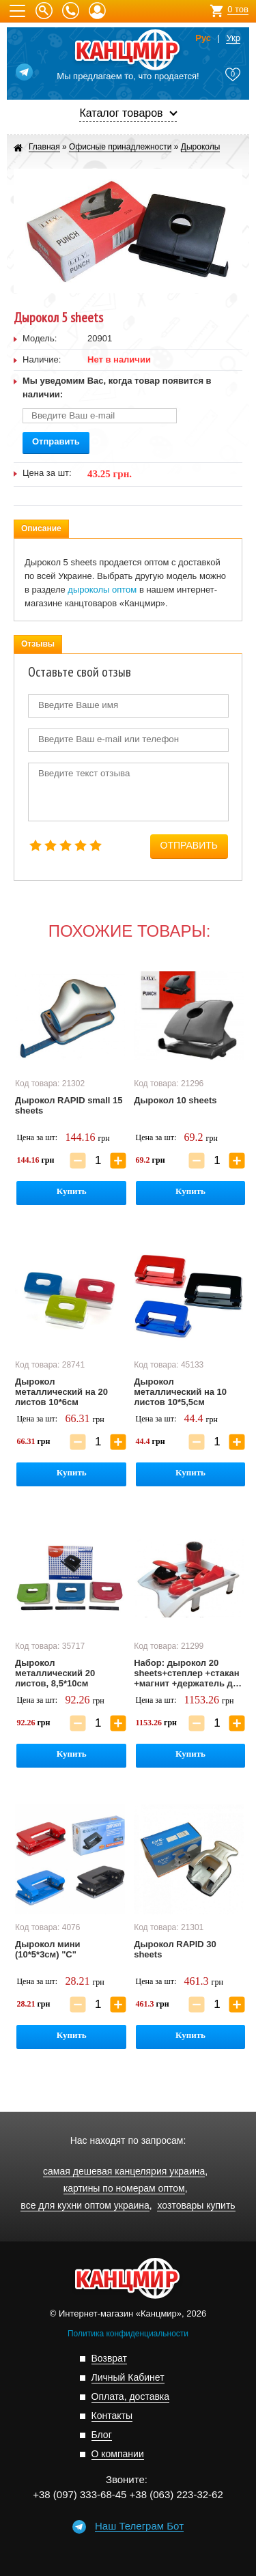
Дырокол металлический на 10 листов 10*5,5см (180, 1391)
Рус (203, 38)
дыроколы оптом (102, 589)
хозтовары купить (196, 2205)
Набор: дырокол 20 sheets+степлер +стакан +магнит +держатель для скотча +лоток (189, 1673)
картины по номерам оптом (124, 2188)
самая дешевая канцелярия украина (124, 2171)
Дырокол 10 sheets (175, 1100)
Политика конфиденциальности (128, 2333)
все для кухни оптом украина (84, 2205)
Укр (233, 38)
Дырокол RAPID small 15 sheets (68, 1105)
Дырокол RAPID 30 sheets (175, 1949)
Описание (41, 528)
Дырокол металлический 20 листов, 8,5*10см (55, 1673)
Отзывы (38, 644)
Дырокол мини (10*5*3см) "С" (48, 1949)
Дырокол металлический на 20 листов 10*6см (61, 1391)
